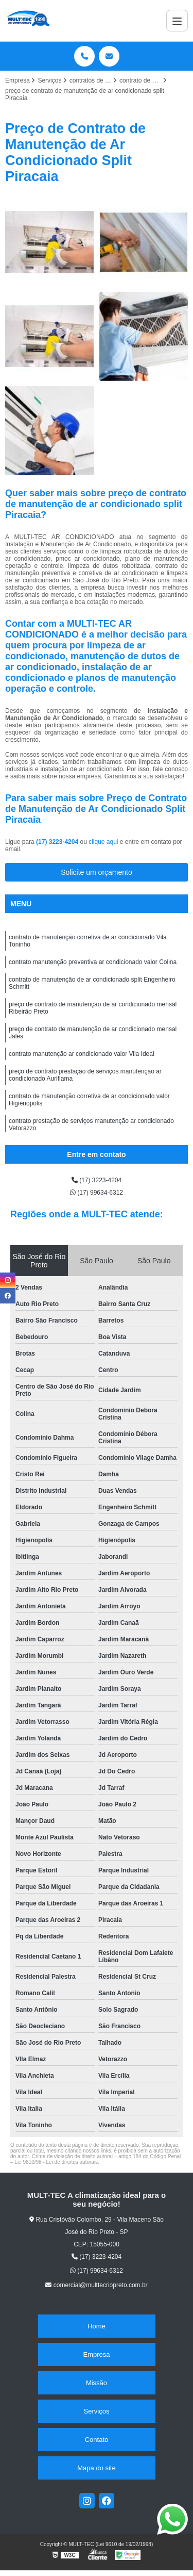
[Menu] (177, 21)
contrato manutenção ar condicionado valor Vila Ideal (81, 1053)
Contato (97, 2439)
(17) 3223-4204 (58, 841)
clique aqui (103, 841)
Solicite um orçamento (96, 872)
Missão (96, 2383)
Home (96, 2326)
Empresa (96, 2354)
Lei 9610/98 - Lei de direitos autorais (56, 2162)
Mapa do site (96, 2468)
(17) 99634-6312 (96, 1192)
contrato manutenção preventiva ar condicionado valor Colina (93, 962)
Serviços (97, 2411)
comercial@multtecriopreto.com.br (96, 2285)
